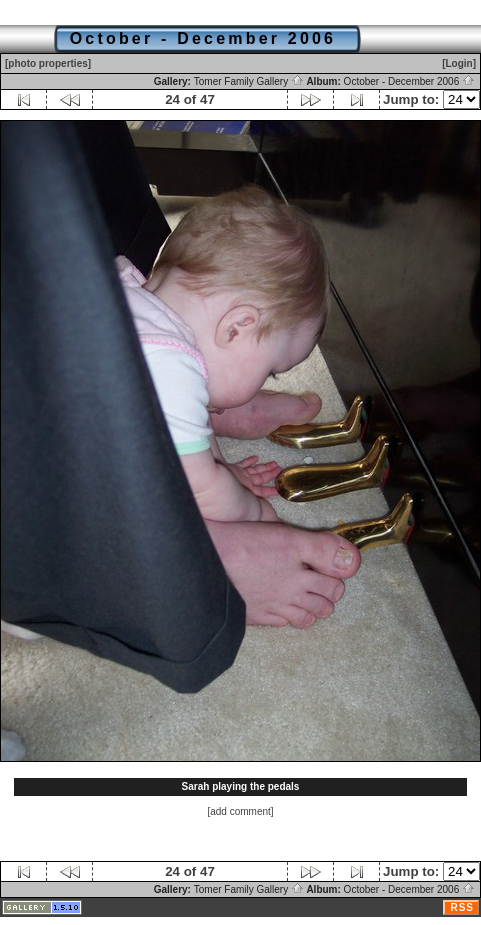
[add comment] (240, 811)
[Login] (459, 63)
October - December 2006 (409, 81)
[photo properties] (48, 63)
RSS (462, 907)
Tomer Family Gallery (249, 81)
